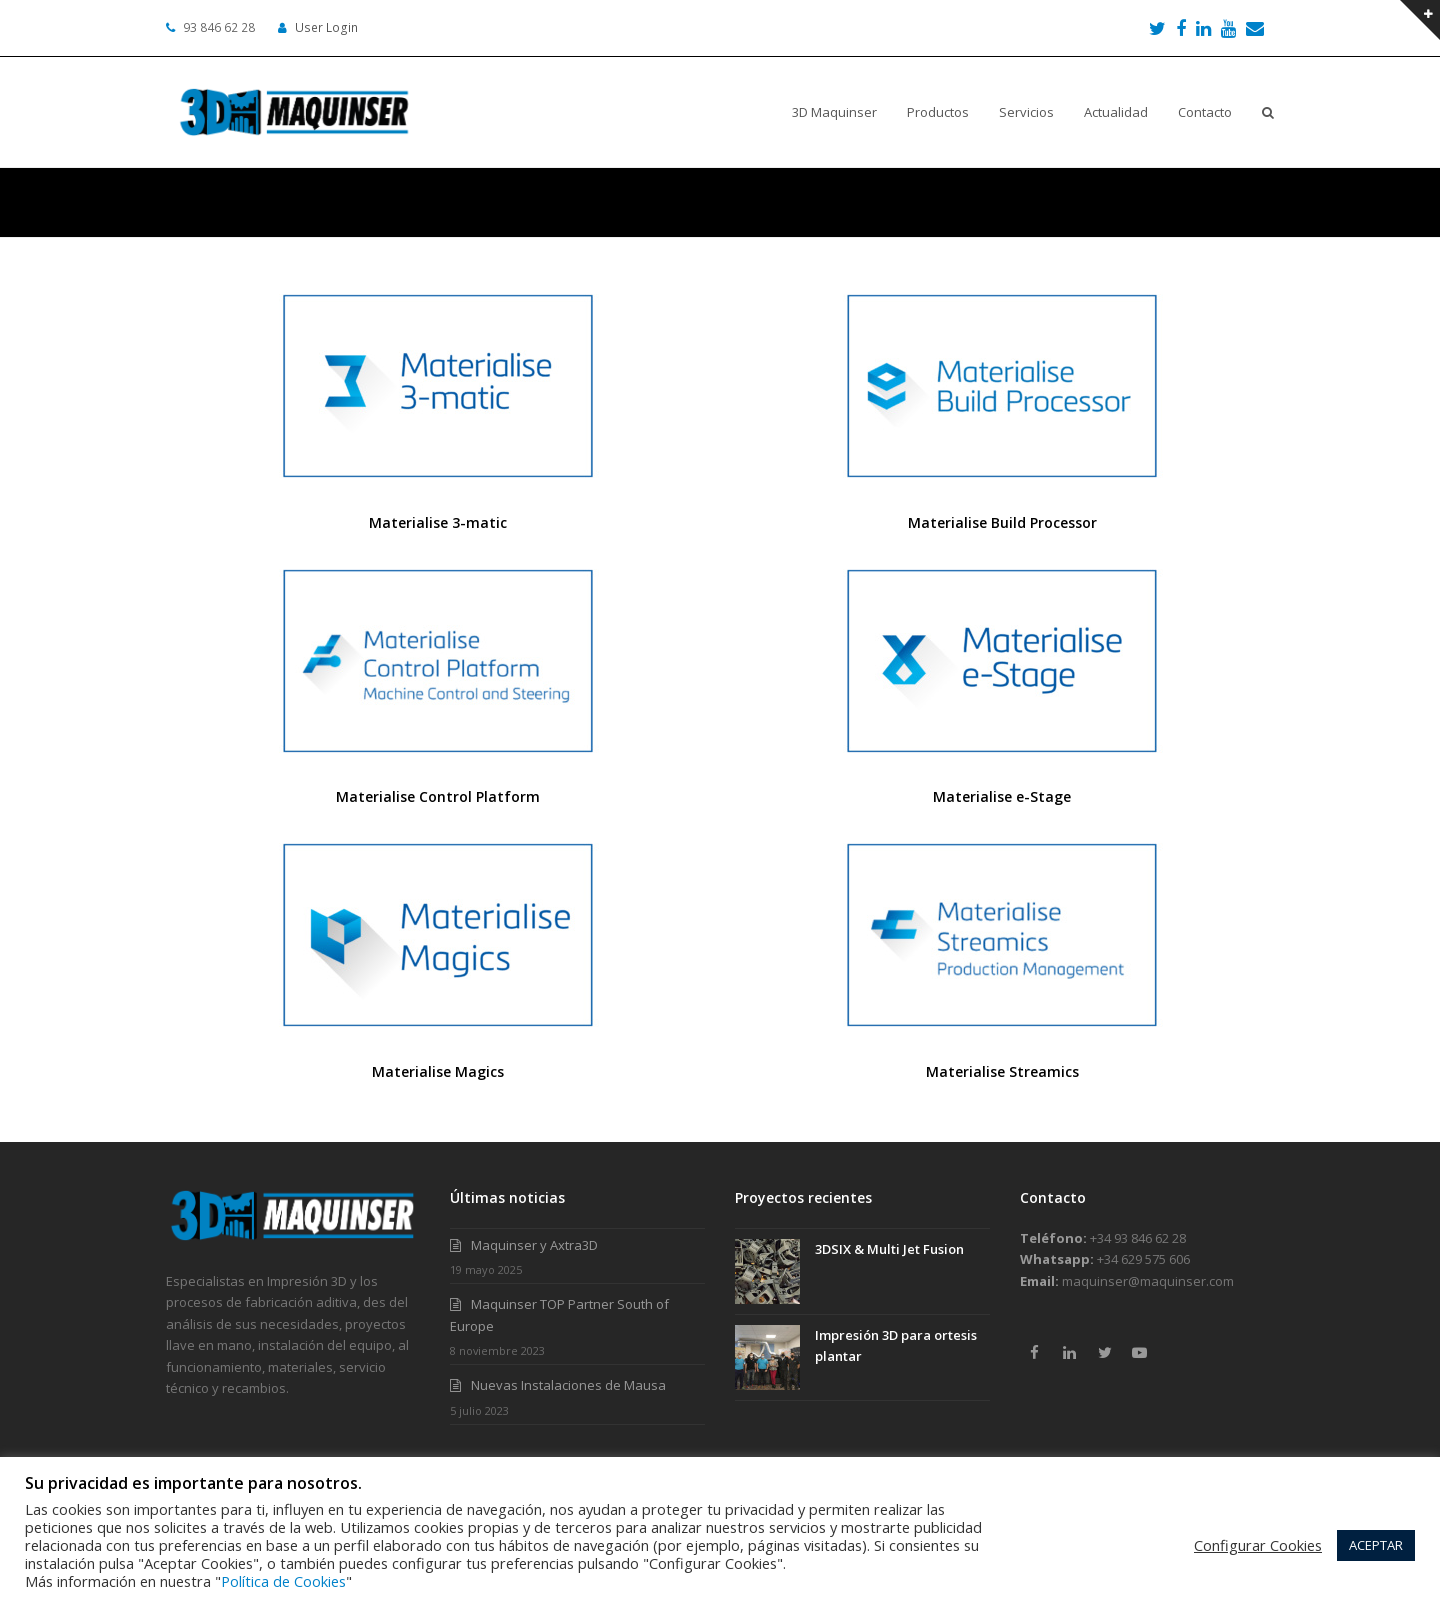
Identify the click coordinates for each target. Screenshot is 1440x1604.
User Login (326, 27)
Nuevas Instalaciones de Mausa (568, 1385)
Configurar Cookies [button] (1258, 1545)
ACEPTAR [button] (1376, 1545)
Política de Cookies (283, 1581)
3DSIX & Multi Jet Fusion (889, 1249)
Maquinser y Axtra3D (534, 1245)
